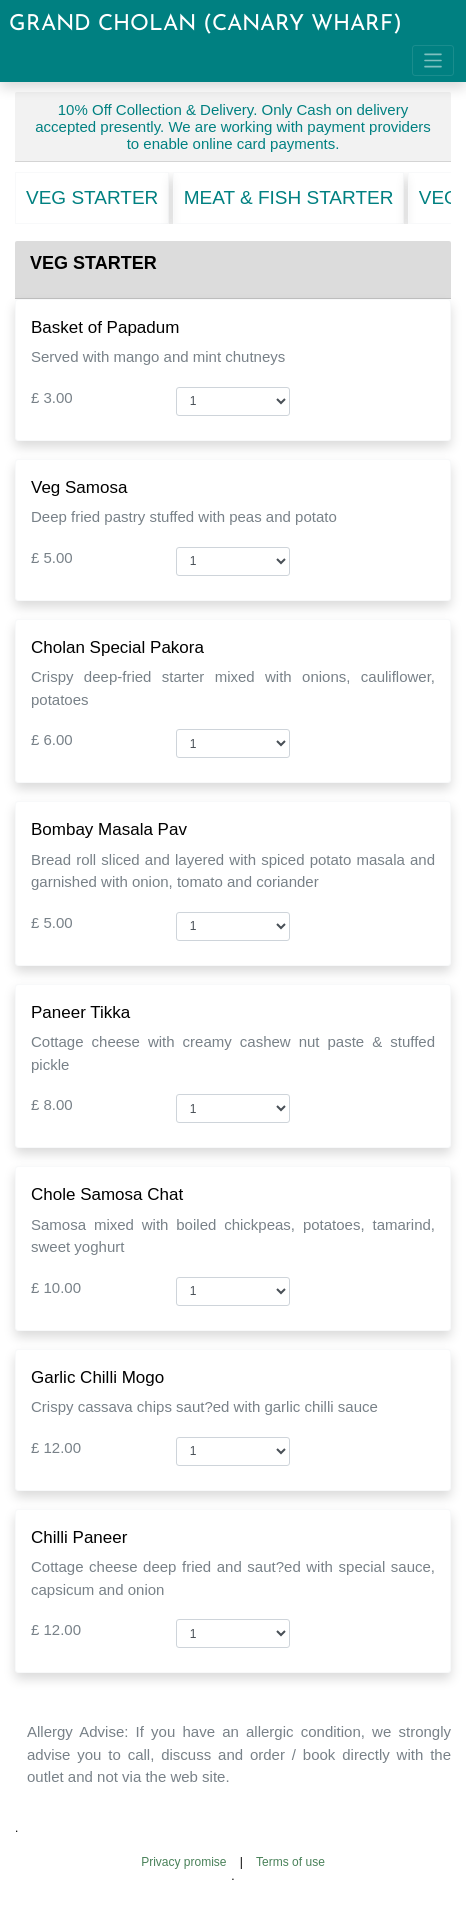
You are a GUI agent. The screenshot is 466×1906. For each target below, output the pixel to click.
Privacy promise (183, 1862)
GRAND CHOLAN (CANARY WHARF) (205, 24)
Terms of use (290, 1862)
